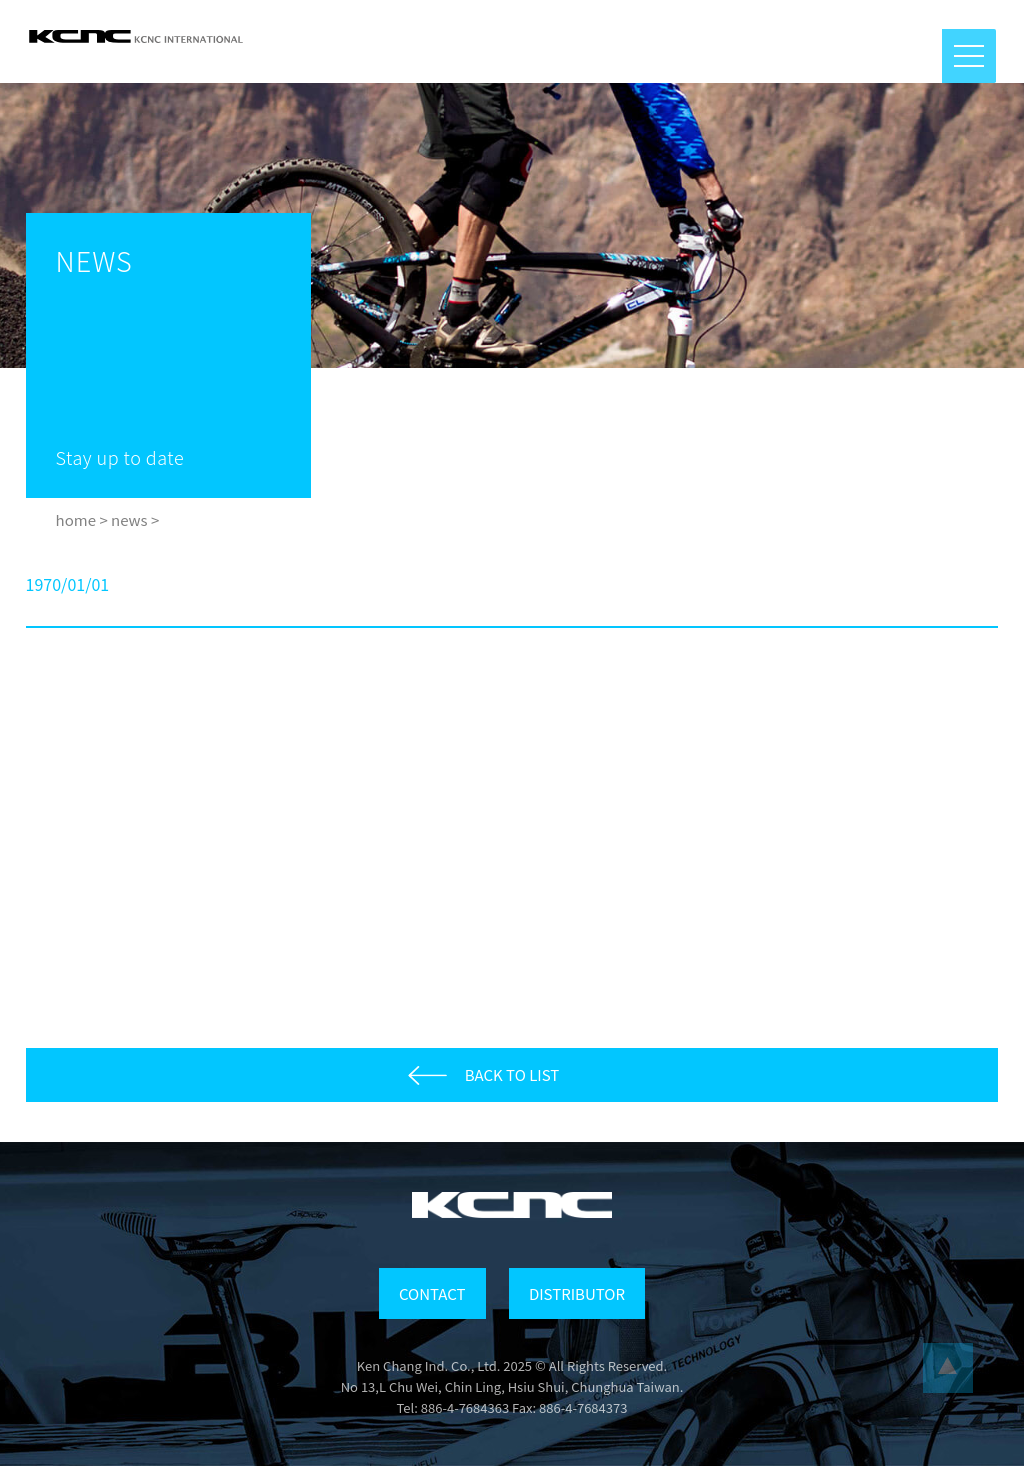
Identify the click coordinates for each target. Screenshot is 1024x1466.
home (76, 519)
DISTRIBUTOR (577, 1293)
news (129, 519)
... (948, 1368)
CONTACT (432, 1293)
